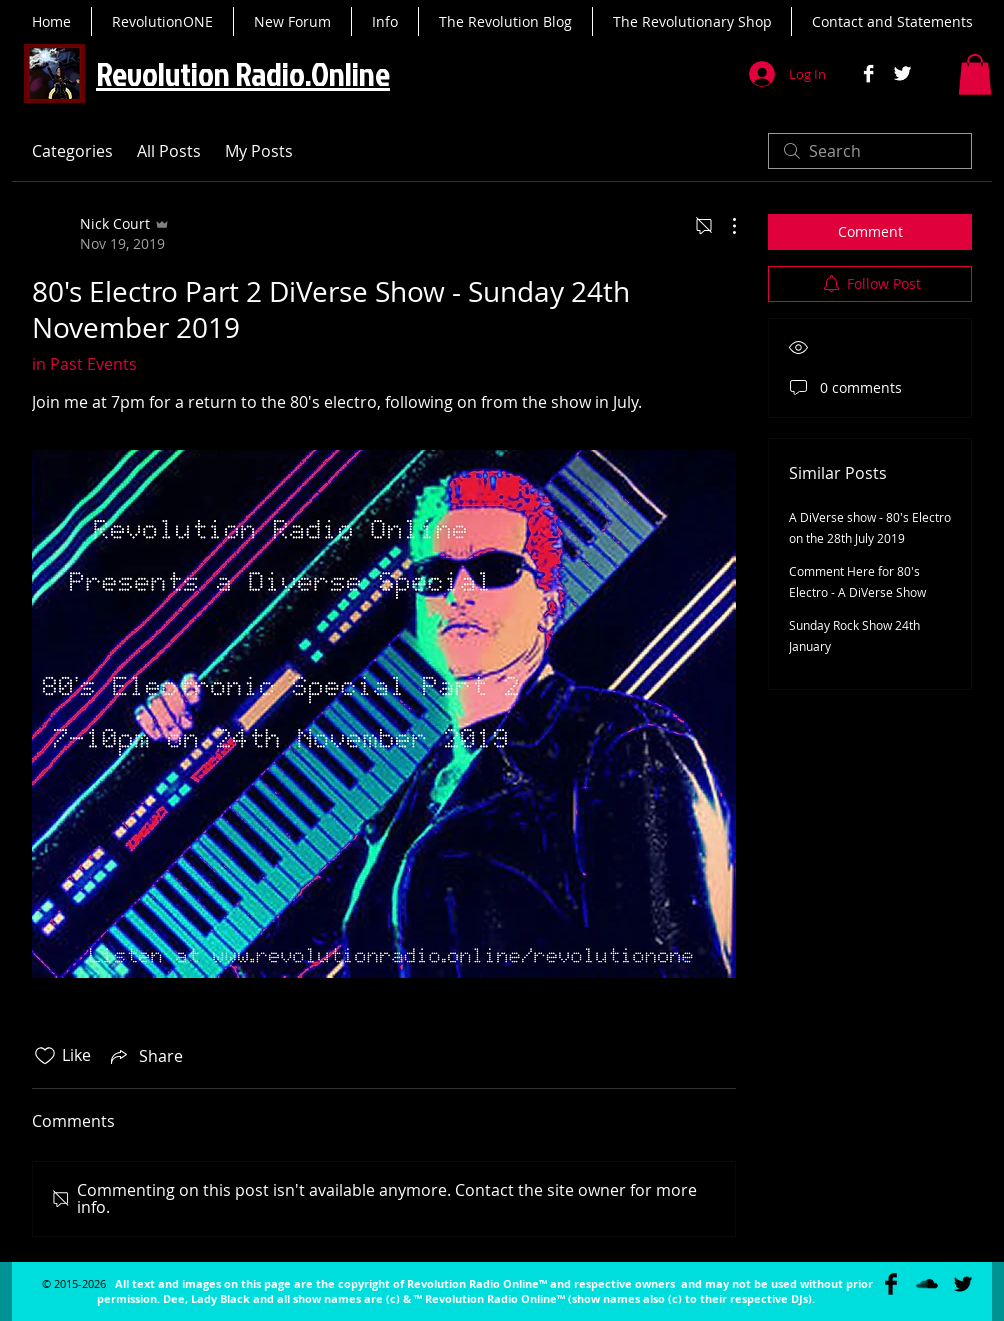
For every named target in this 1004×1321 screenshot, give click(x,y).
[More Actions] (724, 226)
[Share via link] (145, 1056)
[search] (870, 151)
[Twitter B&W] (902, 73)
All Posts (169, 151)
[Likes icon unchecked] (45, 1056)
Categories (72, 151)
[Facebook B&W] (868, 73)
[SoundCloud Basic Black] (927, 1284)
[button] (975, 74)
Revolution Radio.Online (243, 73)
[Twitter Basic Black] (963, 1284)
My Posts (259, 151)
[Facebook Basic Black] (891, 1284)
